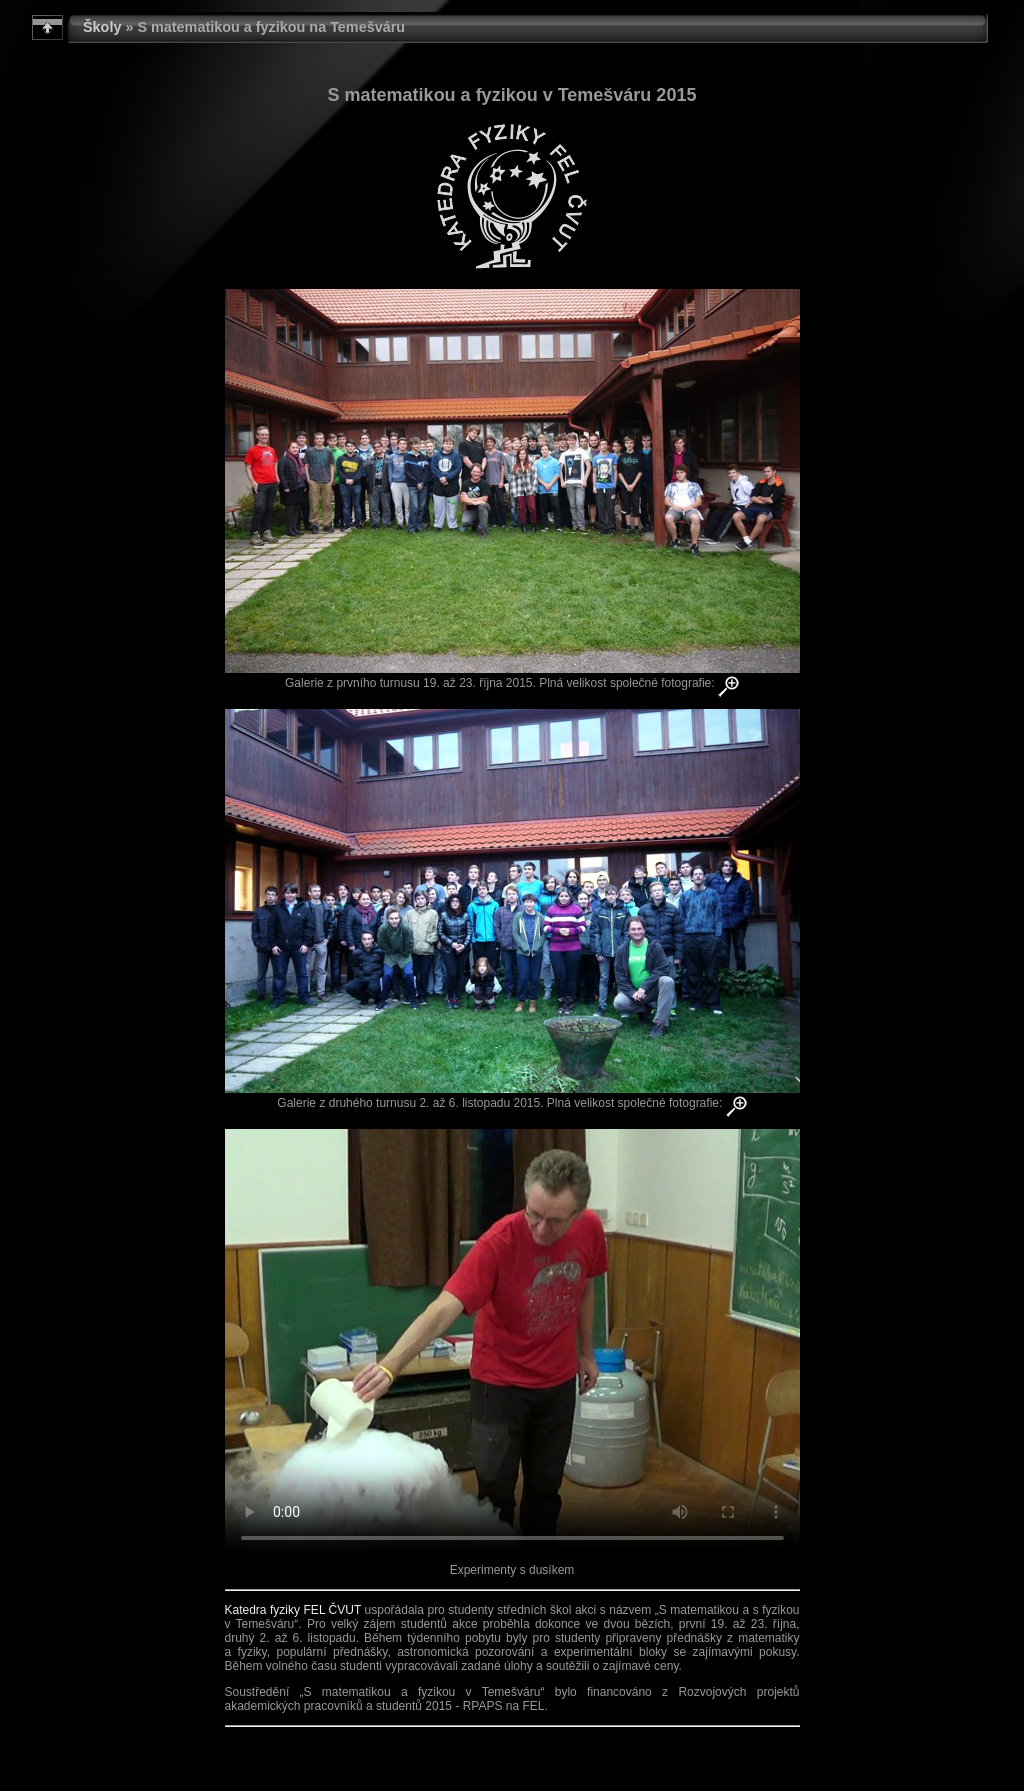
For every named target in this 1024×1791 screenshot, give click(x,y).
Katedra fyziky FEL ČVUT (293, 1610)
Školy (102, 27)
